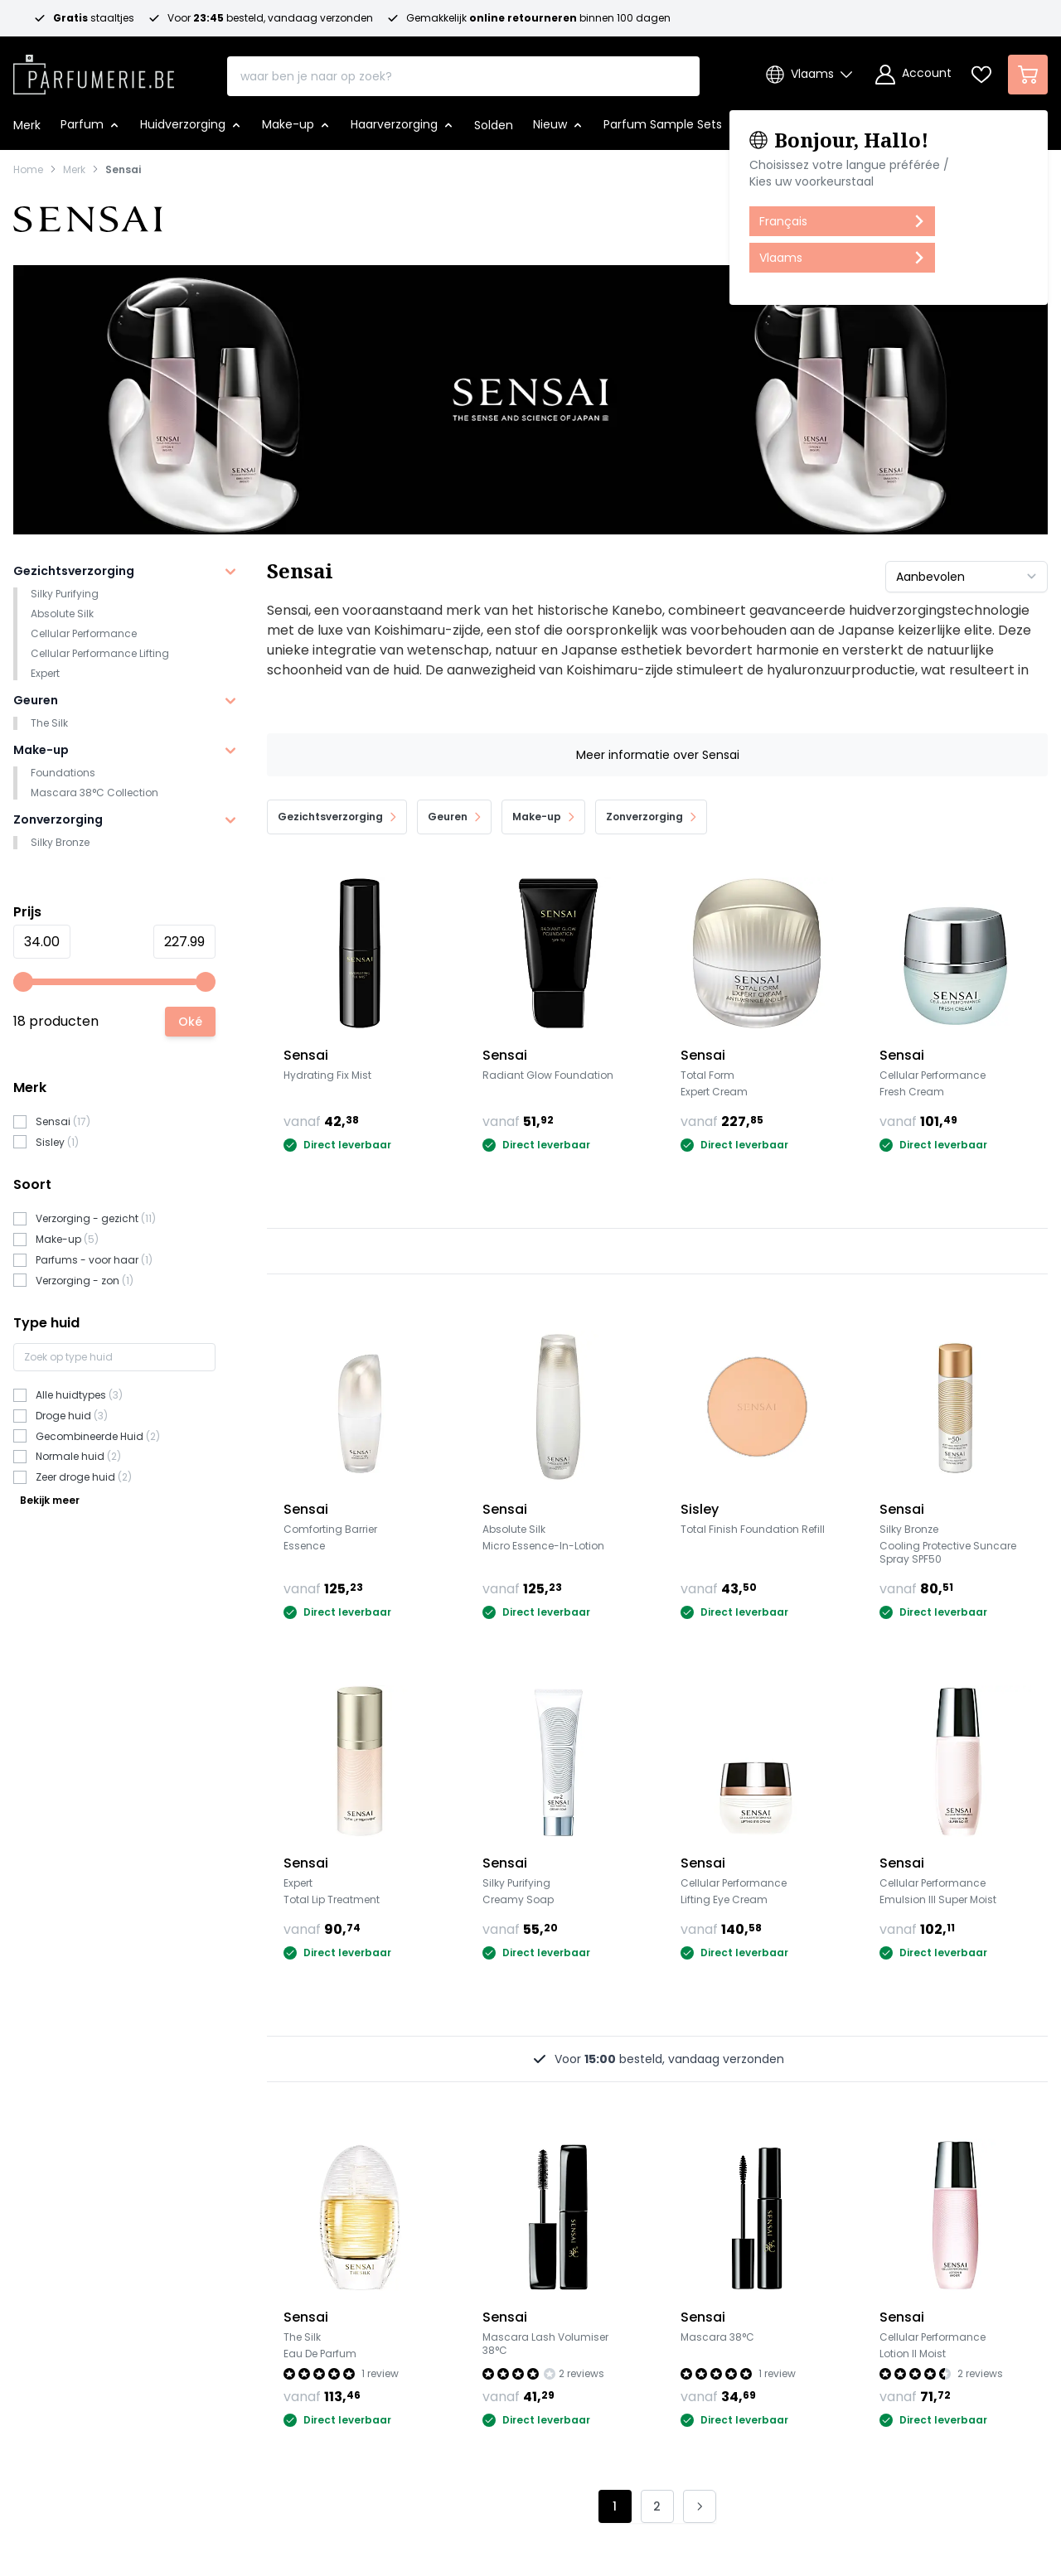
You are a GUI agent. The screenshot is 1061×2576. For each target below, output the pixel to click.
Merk (74, 169)
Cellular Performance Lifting (100, 653)
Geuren (35, 700)
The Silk (49, 723)
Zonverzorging (58, 819)
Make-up (41, 750)
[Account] (913, 75)
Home (28, 169)
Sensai (123, 169)
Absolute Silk (62, 614)
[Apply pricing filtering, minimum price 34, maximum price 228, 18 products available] (190, 1022)
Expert (45, 673)
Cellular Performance (84, 633)
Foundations (63, 773)
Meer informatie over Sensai (657, 755)
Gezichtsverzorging (73, 571)
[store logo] (93, 69)
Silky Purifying (65, 594)
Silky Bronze (60, 842)
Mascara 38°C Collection (94, 792)
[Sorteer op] (966, 576)
